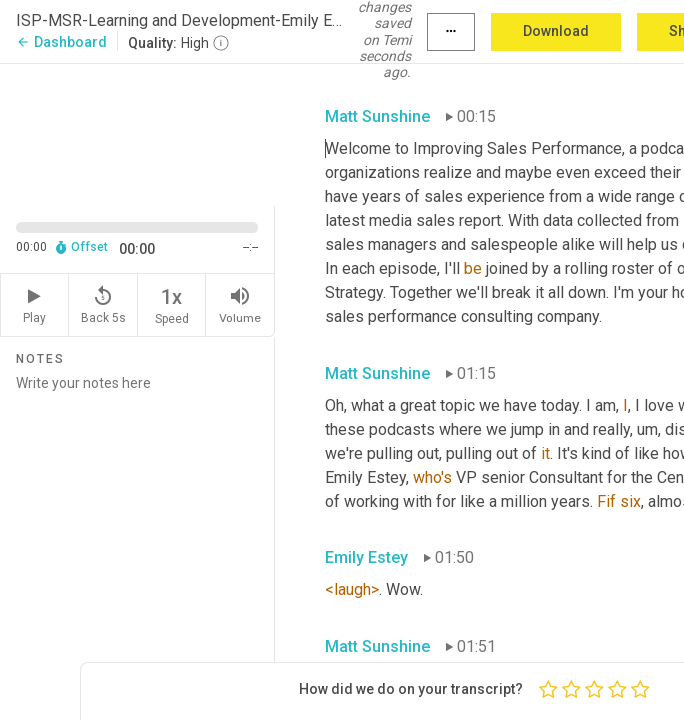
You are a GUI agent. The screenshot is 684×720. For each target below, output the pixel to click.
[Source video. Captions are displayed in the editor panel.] (137, 133)
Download (556, 31)
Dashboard (61, 42)
